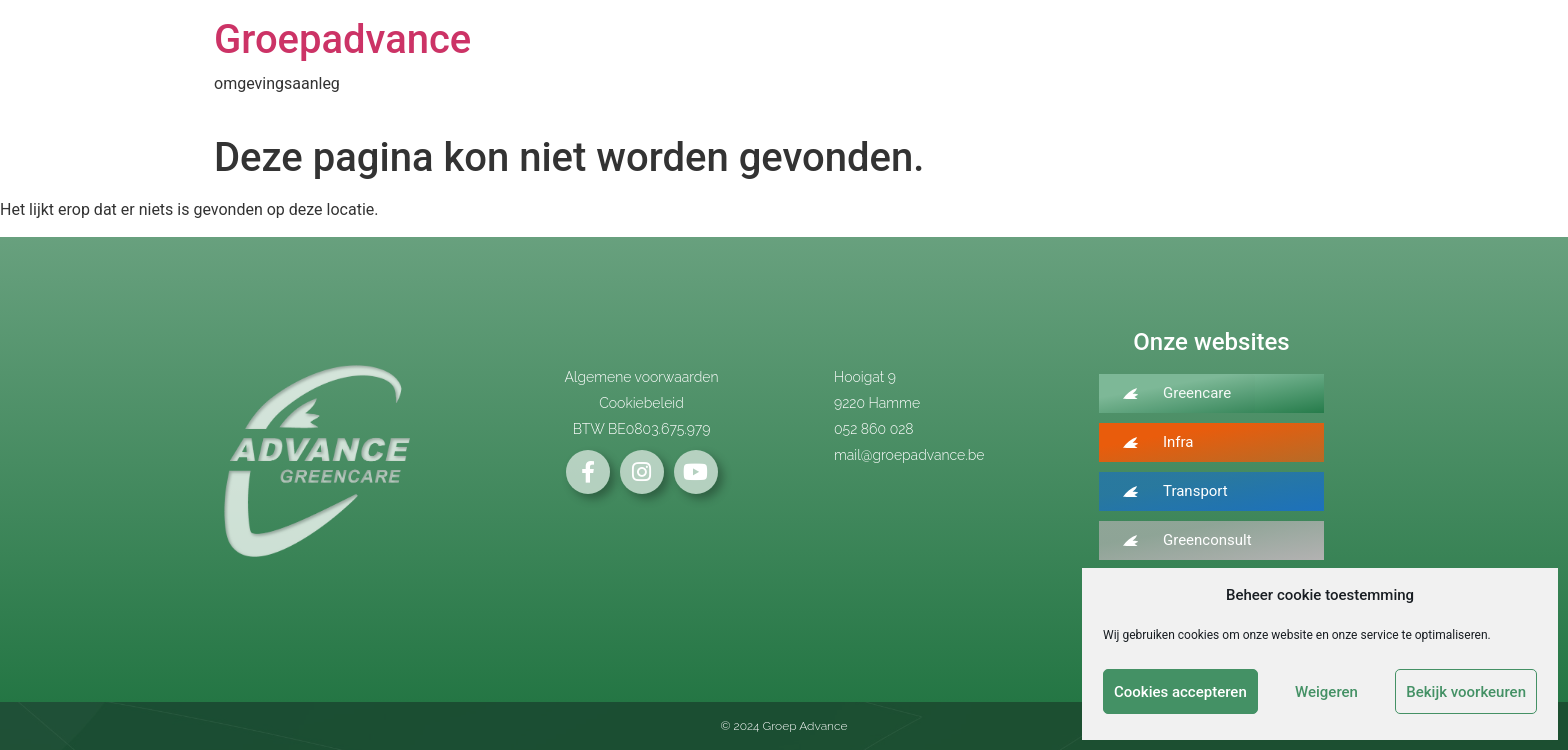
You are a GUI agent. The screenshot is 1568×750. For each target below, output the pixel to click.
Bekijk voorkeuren (1466, 692)
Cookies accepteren (1180, 692)
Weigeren (1326, 692)
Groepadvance (342, 39)
